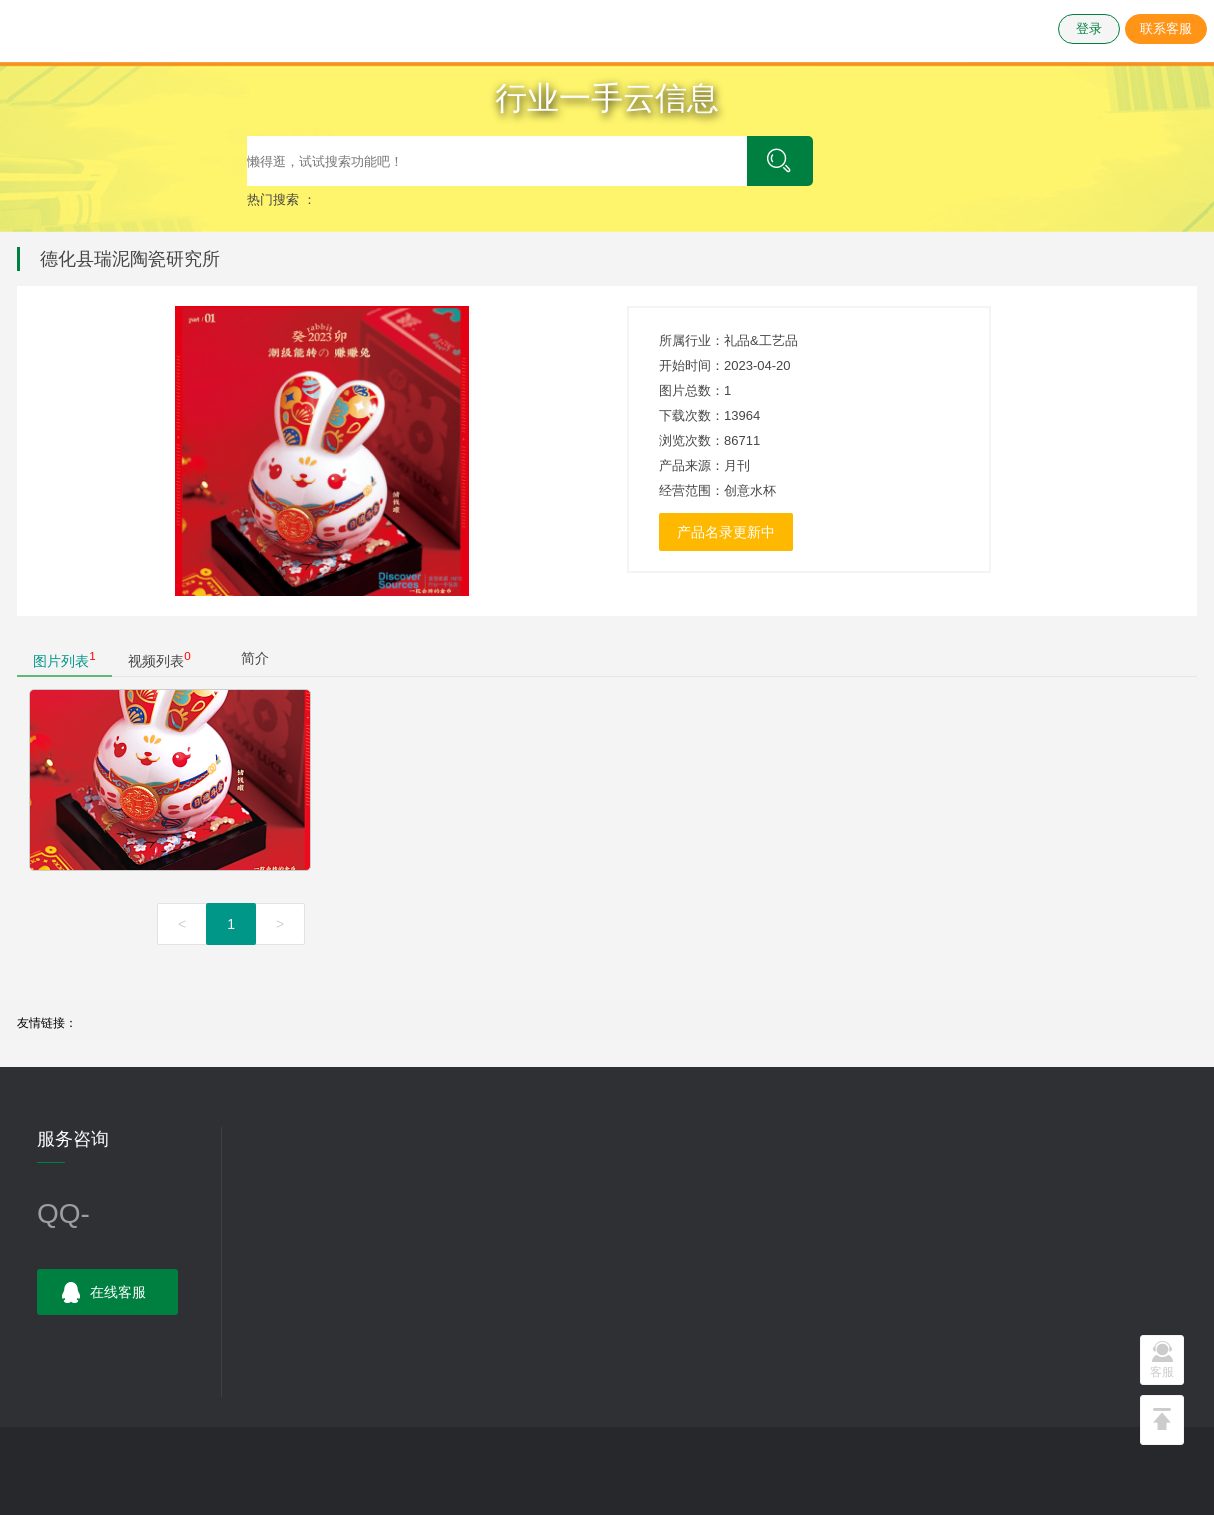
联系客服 (1166, 28)
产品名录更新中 (726, 532)
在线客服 (104, 1293)
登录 (1089, 28)
